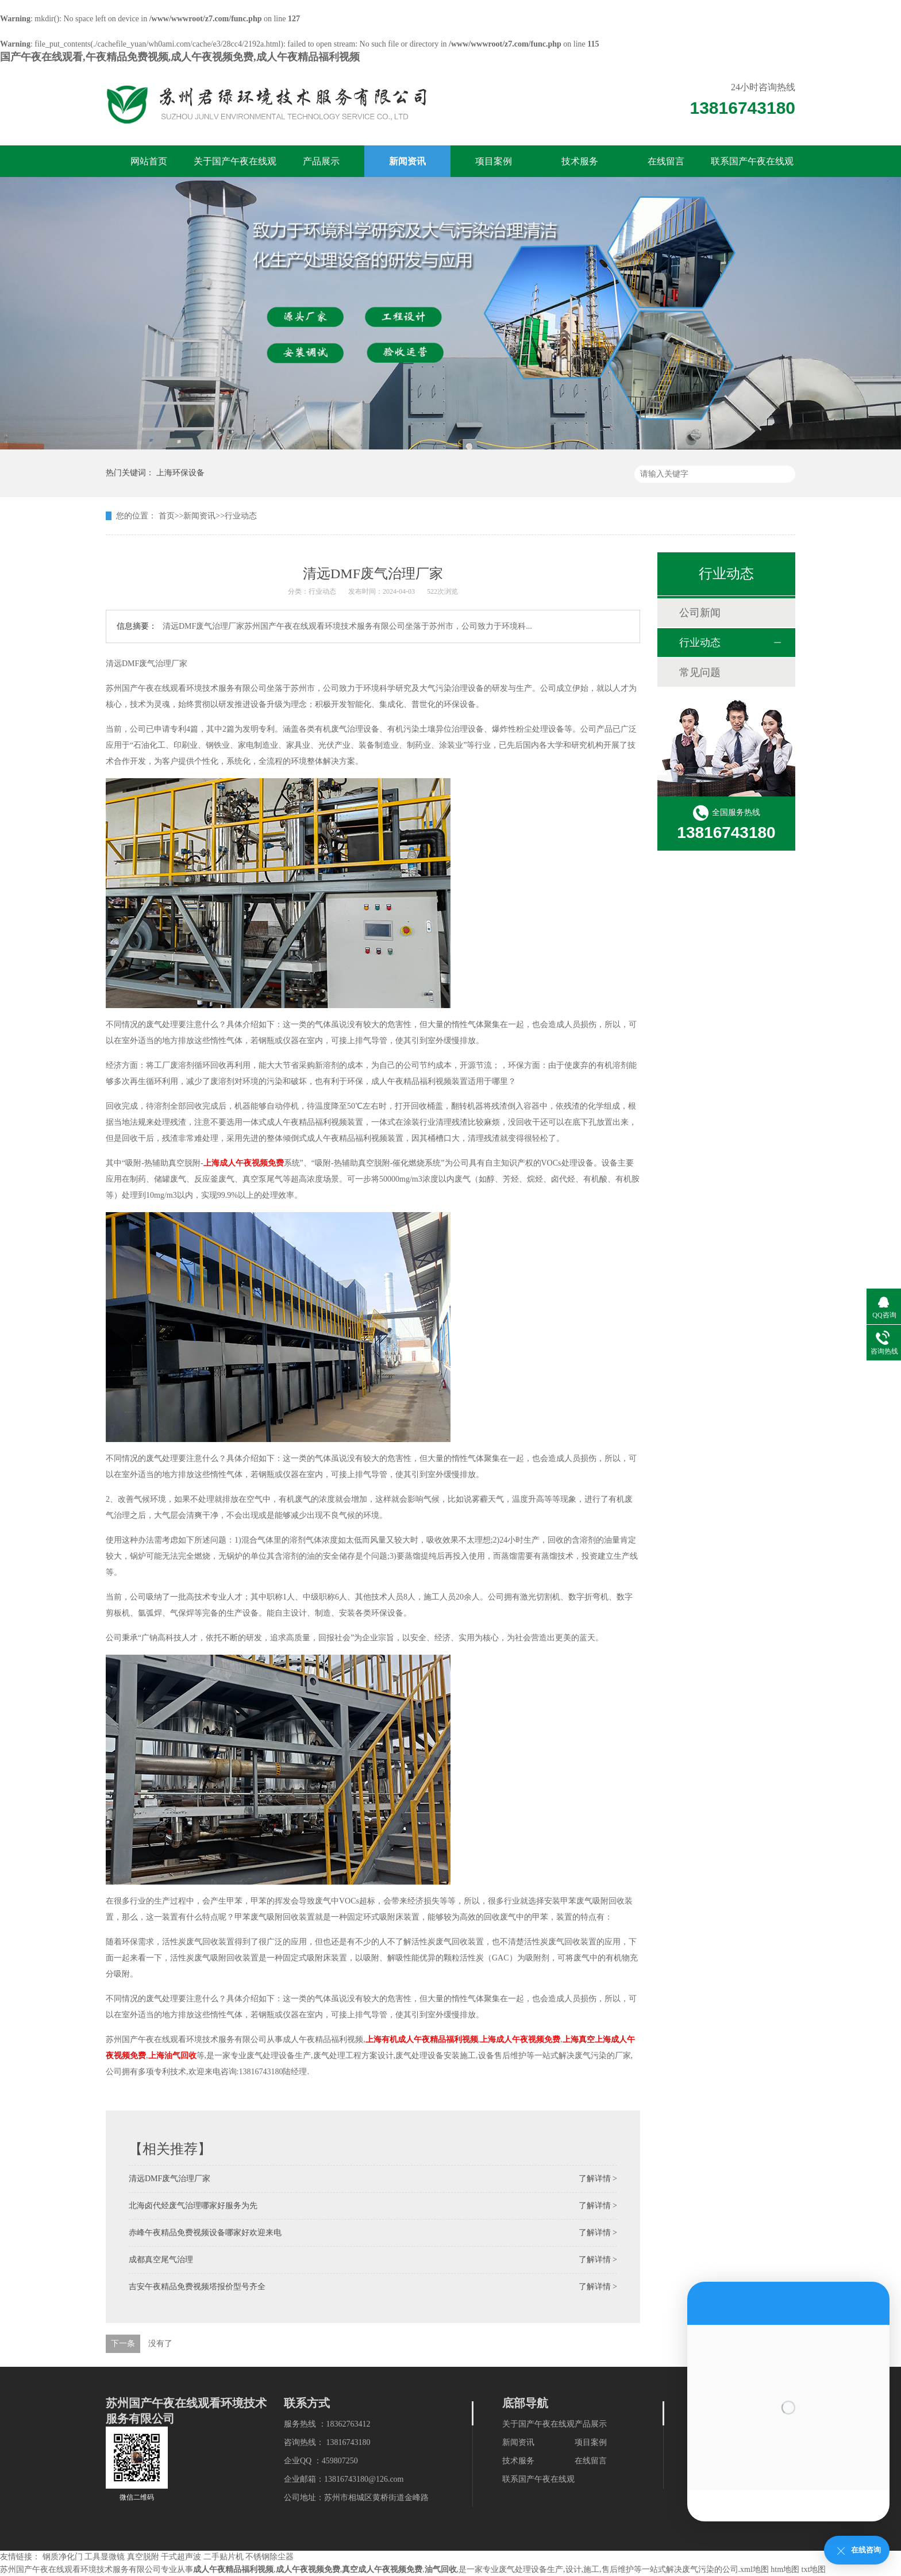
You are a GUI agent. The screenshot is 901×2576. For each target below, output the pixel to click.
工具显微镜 (104, 2556)
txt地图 (814, 2569)
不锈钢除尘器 (269, 2556)
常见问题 (700, 672)
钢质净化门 (63, 2556)
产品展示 (321, 161)
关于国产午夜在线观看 (235, 166)
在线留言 (666, 161)
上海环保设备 (180, 472)
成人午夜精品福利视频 (233, 2569)
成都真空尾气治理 (161, 2259)
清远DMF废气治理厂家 (169, 2178)
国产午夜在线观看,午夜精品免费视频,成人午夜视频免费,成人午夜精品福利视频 (180, 57)
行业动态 (241, 516)
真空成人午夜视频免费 (382, 2569)
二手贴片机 (223, 2556)
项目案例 (493, 161)
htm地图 (785, 2569)
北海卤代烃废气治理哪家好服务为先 (193, 2205)
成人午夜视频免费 (308, 2569)
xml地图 (754, 2569)
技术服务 (579, 161)
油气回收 (441, 2569)
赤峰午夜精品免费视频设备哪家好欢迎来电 (205, 2232)
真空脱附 (143, 2556)
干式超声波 (181, 2556)
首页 (167, 516)
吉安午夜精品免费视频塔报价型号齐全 (197, 2286)
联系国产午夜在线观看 (752, 166)
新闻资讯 (407, 161)
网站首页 (148, 161)
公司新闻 (700, 612)
